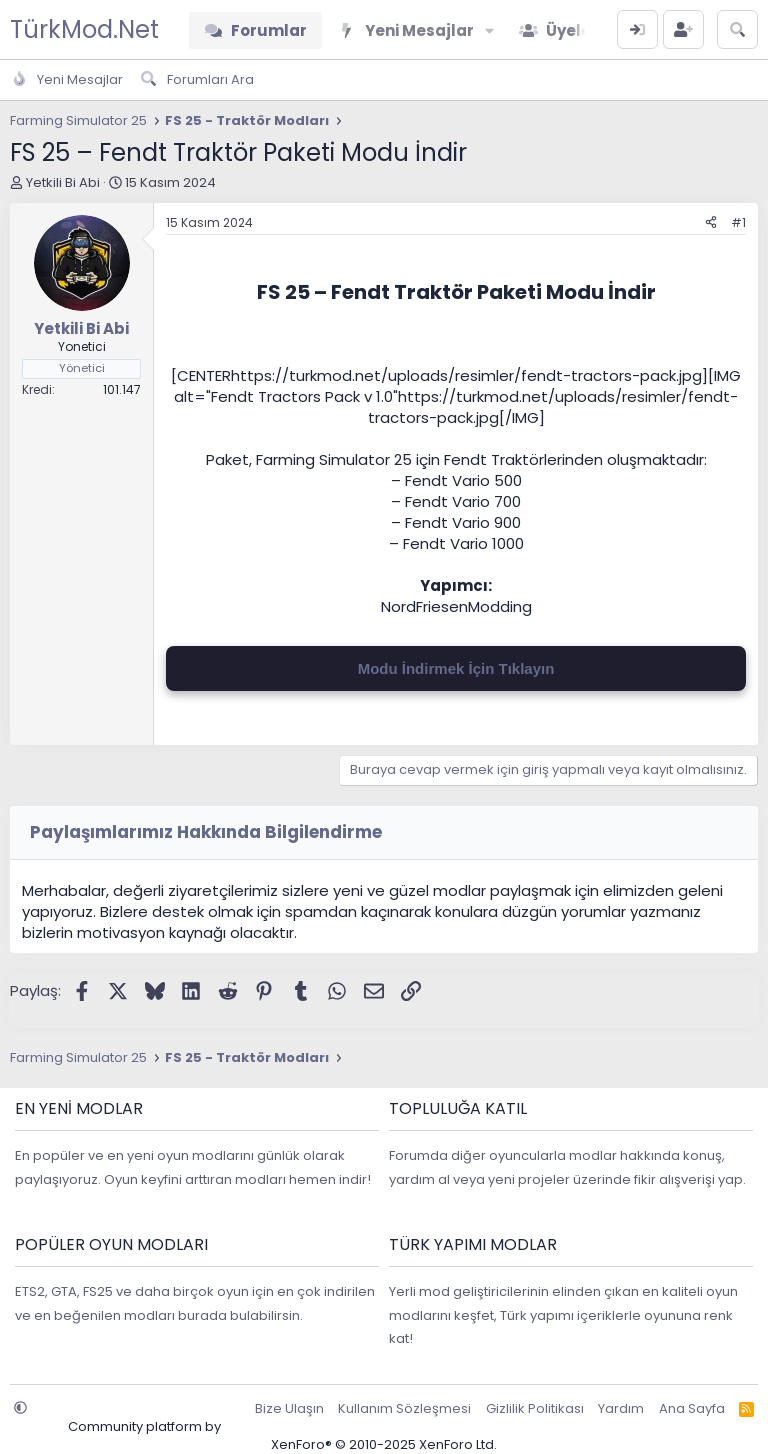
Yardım (621, 1408)
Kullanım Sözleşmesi (404, 1408)
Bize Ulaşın (289, 1408)
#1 (738, 222)
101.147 (122, 389)
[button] (489, 30)
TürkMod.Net (84, 29)
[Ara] (737, 29)
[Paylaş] (711, 223)
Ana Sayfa (692, 1408)
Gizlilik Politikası (535, 1408)
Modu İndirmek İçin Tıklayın (456, 668)
